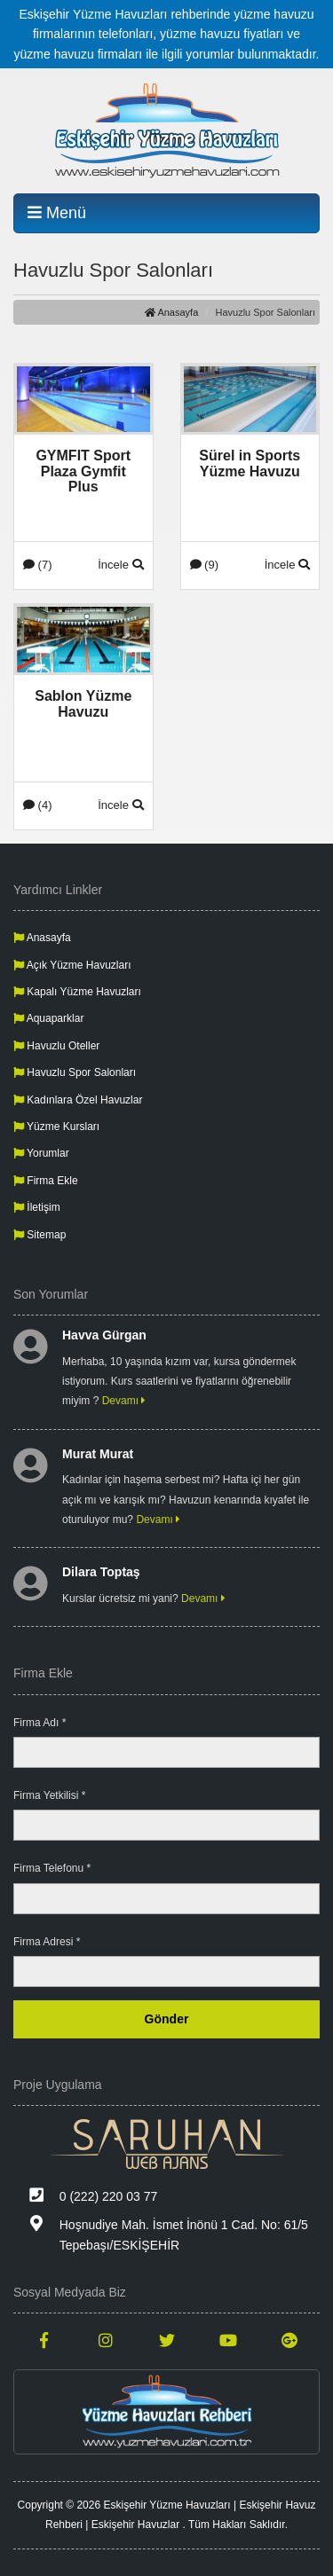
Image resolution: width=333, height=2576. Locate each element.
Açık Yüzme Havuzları (72, 965)
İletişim (36, 1207)
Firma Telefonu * (52, 1868)
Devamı (124, 1400)
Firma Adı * (39, 1722)
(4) (37, 805)
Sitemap (39, 1235)
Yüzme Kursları (56, 1126)
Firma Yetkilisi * (49, 1795)
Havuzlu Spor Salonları (74, 1072)
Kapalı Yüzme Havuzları (77, 992)
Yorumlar (41, 1153)
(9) (204, 564)
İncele (120, 564)
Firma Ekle (45, 1180)
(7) (37, 564)
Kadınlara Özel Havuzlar (77, 1100)
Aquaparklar (48, 1018)
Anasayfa (171, 312)
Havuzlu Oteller (56, 1046)
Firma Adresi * (46, 1942)
